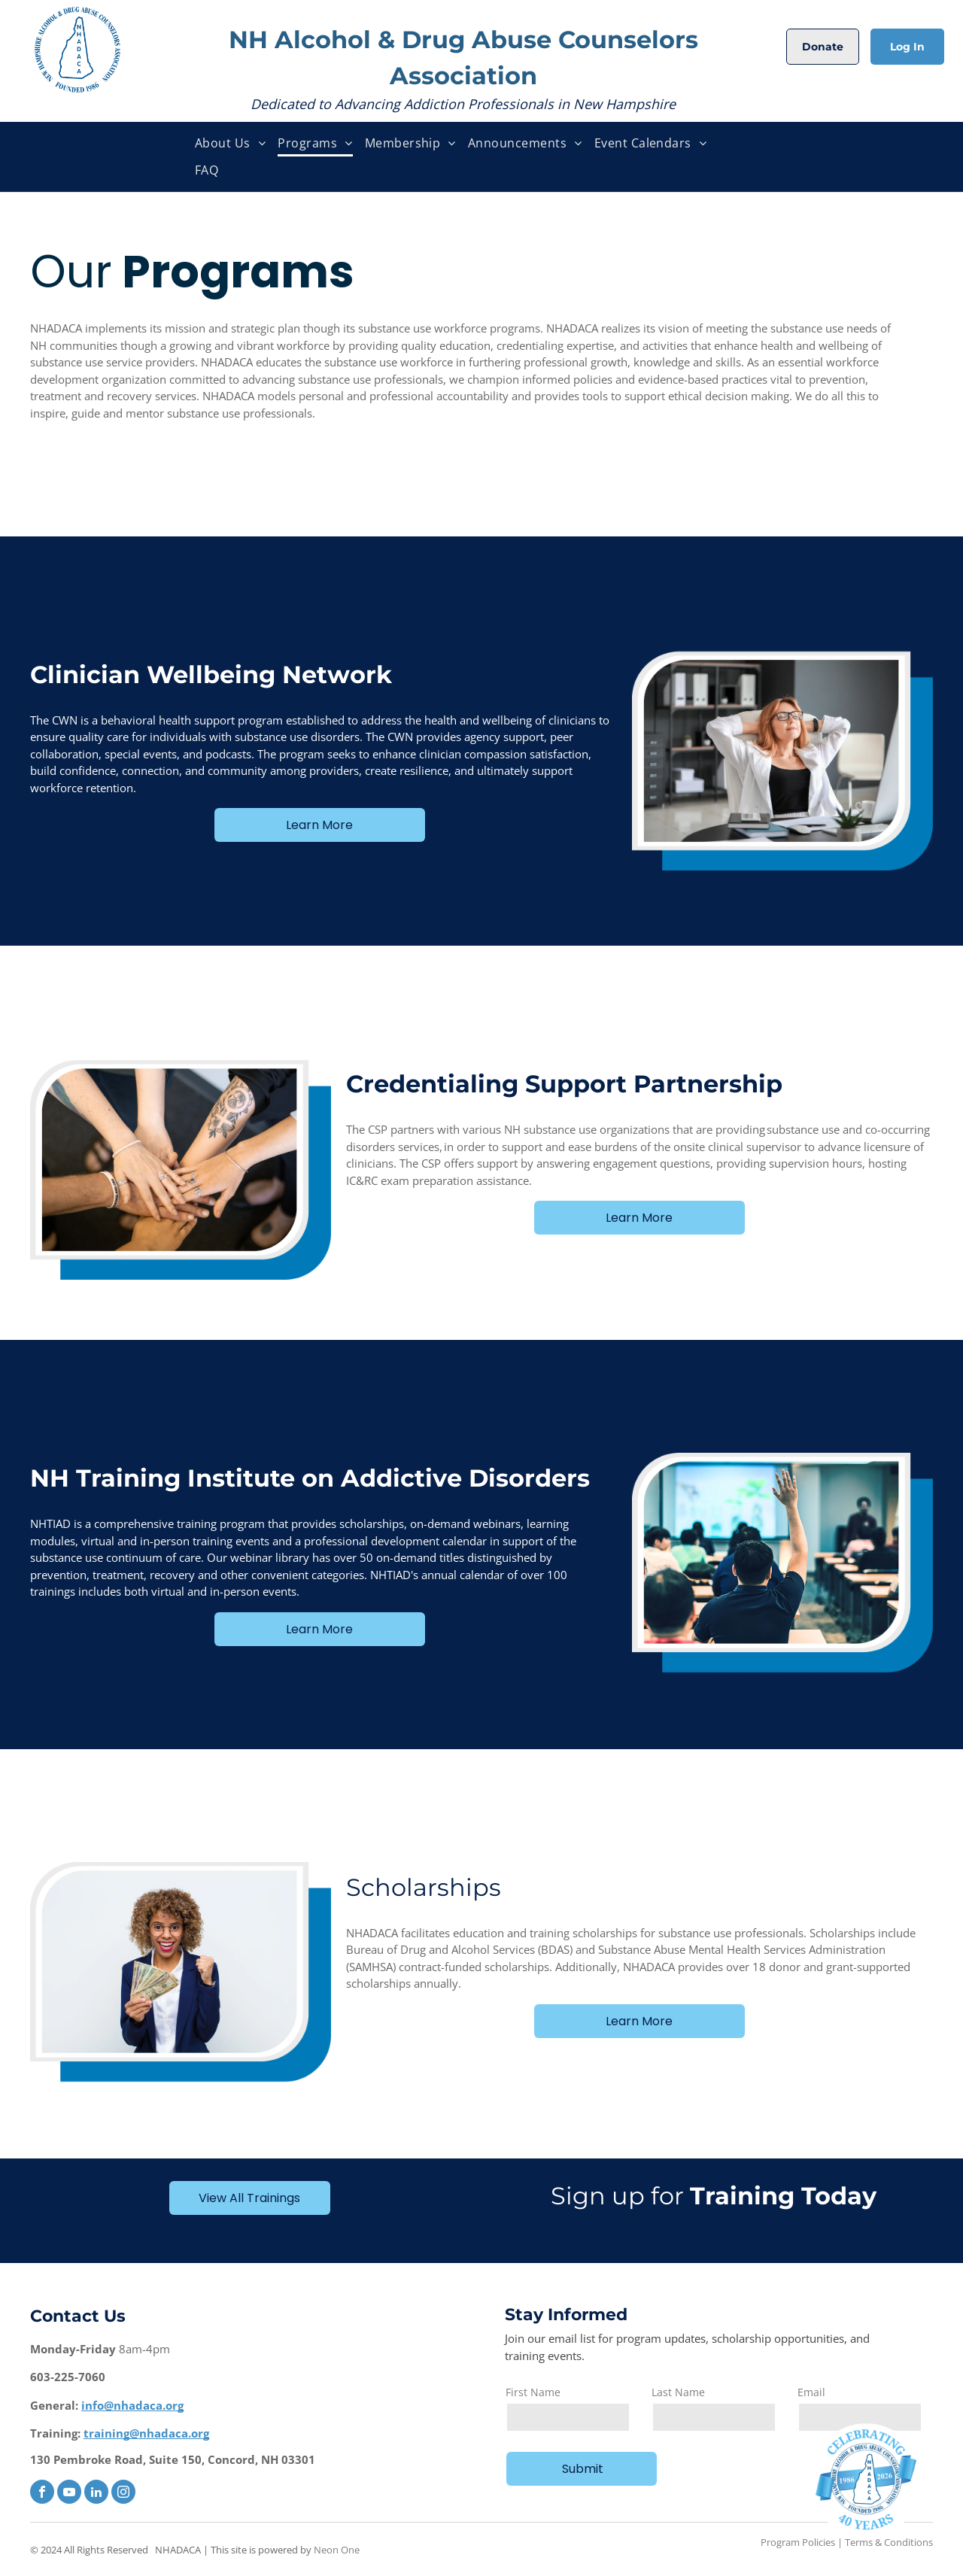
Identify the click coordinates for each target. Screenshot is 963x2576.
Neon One (337, 2549)
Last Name (678, 2392)
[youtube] (69, 2494)
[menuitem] (230, 143)
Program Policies (798, 2542)
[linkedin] (96, 2494)
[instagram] (123, 2494)
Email (811, 2392)
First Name (533, 2392)
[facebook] (42, 2494)
